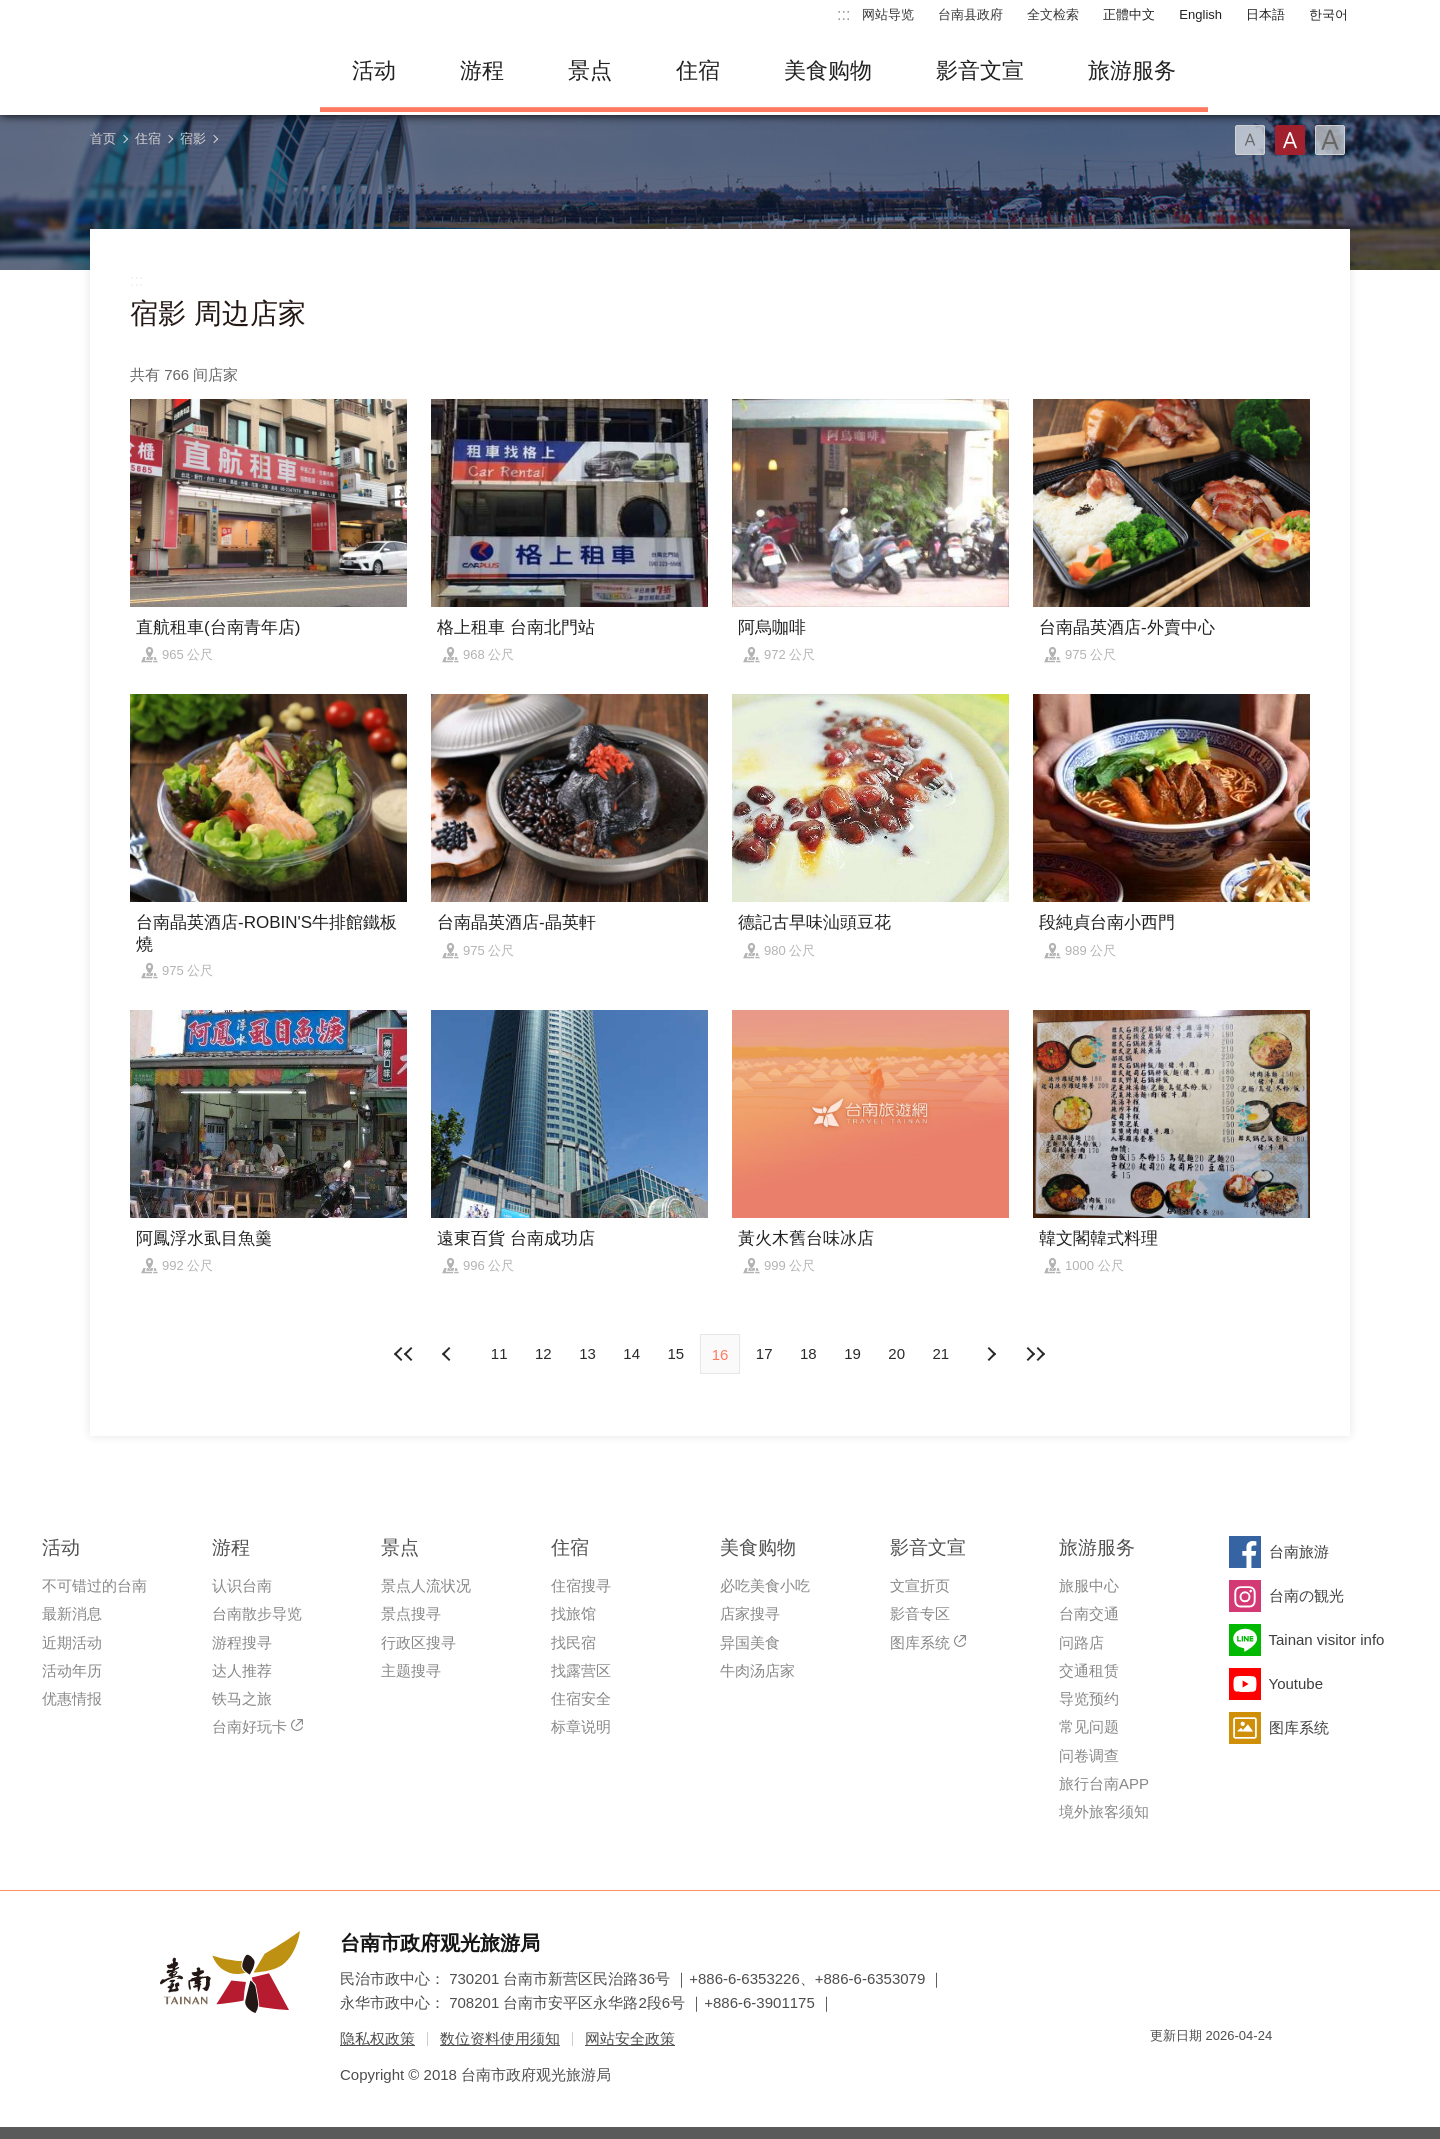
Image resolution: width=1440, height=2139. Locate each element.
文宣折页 (920, 1585)
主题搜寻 (411, 1670)
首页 (103, 138)
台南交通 (1089, 1613)
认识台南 (242, 1585)
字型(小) (1250, 140)
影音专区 (920, 1613)
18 (808, 1353)
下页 (449, 1354)
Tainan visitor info (1327, 1639)
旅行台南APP (1104, 1783)
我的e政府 (1165, 2071)
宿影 (193, 138)
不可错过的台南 (94, 1585)
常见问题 (1089, 1726)
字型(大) (1330, 140)
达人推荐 (242, 1670)
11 (499, 1353)
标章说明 (581, 1726)
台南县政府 (970, 14)
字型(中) (1290, 140)
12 (543, 1353)
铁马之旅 (242, 1698)
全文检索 (1053, 14)
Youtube (1296, 1683)
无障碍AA (1236, 2071)
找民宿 (573, 1642)
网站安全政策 (630, 2038)
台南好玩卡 (249, 1726)
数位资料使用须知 (500, 2038)
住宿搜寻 (581, 1585)
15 (675, 1353)
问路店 (1081, 1642)
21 (941, 1353)
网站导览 (888, 14)
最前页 (405, 1354)
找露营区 (581, 1670)
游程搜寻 (242, 1642)
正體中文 (1129, 14)
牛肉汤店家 (757, 1670)
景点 (590, 70)
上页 (991, 1354)
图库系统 (920, 1642)
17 (764, 1353)
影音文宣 (980, 70)
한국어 (1328, 14)
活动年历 (72, 1670)
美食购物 (828, 70)
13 (587, 1353)
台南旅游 (1299, 1551)
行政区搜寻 (418, 1642)
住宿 (698, 70)
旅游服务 (1132, 70)
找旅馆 (573, 1613)
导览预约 (1089, 1698)
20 (896, 1353)
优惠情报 (72, 1698)
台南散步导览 (257, 1613)
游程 (482, 70)
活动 (374, 70)
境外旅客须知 (1104, 1811)
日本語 (1265, 14)
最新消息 (72, 1613)
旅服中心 (1089, 1585)
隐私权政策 (377, 2038)
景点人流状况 (426, 1585)
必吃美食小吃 (765, 1585)
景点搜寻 (411, 1613)
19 (852, 1353)
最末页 (1035, 1354)
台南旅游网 (190, 71)
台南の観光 (1306, 1595)
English (1200, 14)
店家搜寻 (750, 1613)
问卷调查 (1089, 1755)
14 (631, 1353)
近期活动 (72, 1642)
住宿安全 (581, 1698)
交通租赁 (1089, 1670)
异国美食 (750, 1642)
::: (843, 14)
